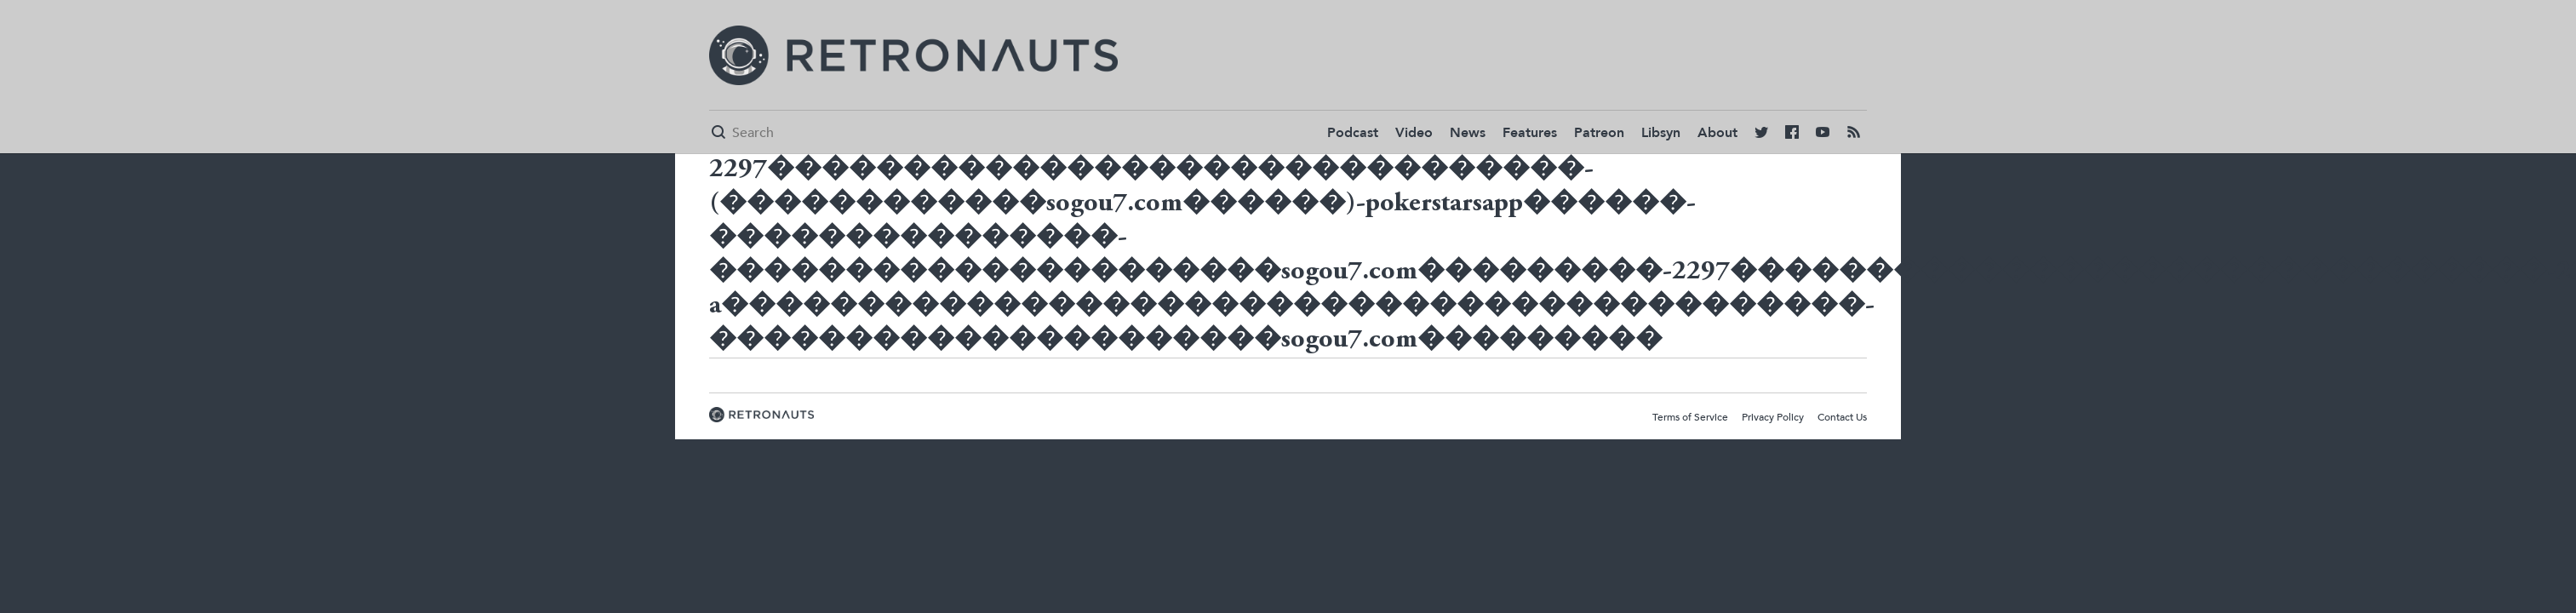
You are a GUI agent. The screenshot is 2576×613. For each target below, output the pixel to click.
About (1717, 132)
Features (1530, 132)
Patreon (1599, 132)
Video (1414, 132)
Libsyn (1660, 132)
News (1467, 132)
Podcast (1352, 132)
